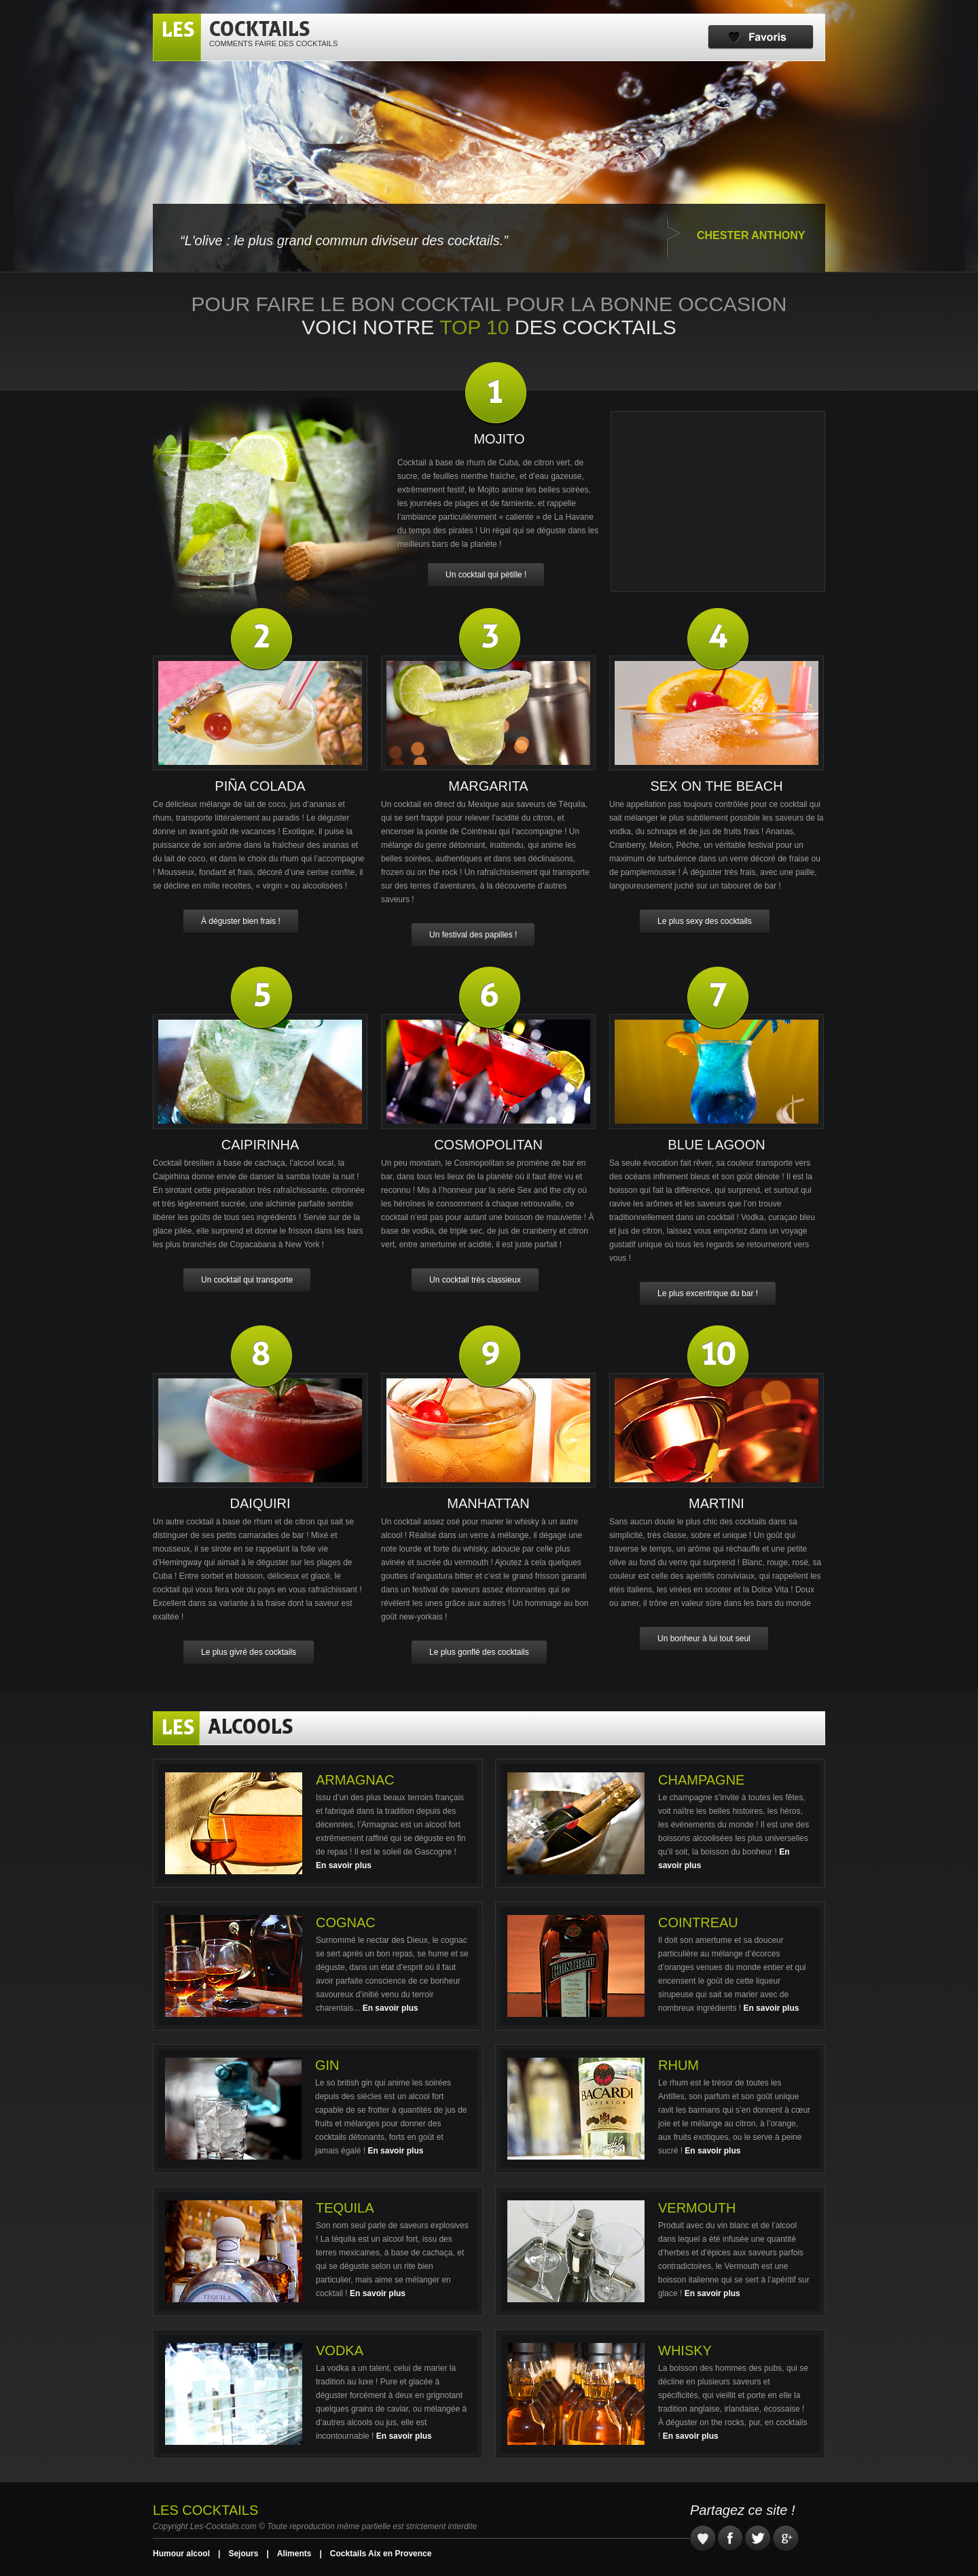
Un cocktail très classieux (475, 1280)
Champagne (701, 1779)
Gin (327, 2065)
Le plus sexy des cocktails (704, 921)
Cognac (346, 1922)
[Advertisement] (718, 501)
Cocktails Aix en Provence (381, 2553)
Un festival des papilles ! (473, 935)
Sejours (243, 2553)
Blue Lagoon (716, 1144)
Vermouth (697, 2207)
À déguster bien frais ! (240, 921)
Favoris (761, 37)
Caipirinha (260, 1144)
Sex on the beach (716, 786)
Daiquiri (260, 1503)
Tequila (345, 2207)
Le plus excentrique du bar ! (707, 1293)
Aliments (294, 2553)
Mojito (498, 438)
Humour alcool (181, 2553)
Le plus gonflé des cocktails (479, 1652)
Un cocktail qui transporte (247, 1280)
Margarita (488, 786)
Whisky (685, 2350)
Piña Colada (260, 786)
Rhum (678, 2065)
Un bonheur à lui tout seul (703, 1638)
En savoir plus (344, 1865)
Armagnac (355, 1779)
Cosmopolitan (488, 1144)
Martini (716, 1503)
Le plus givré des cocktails (248, 1652)
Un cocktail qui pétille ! (486, 574)
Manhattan (488, 1503)
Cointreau (698, 1922)
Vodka (339, 2350)
